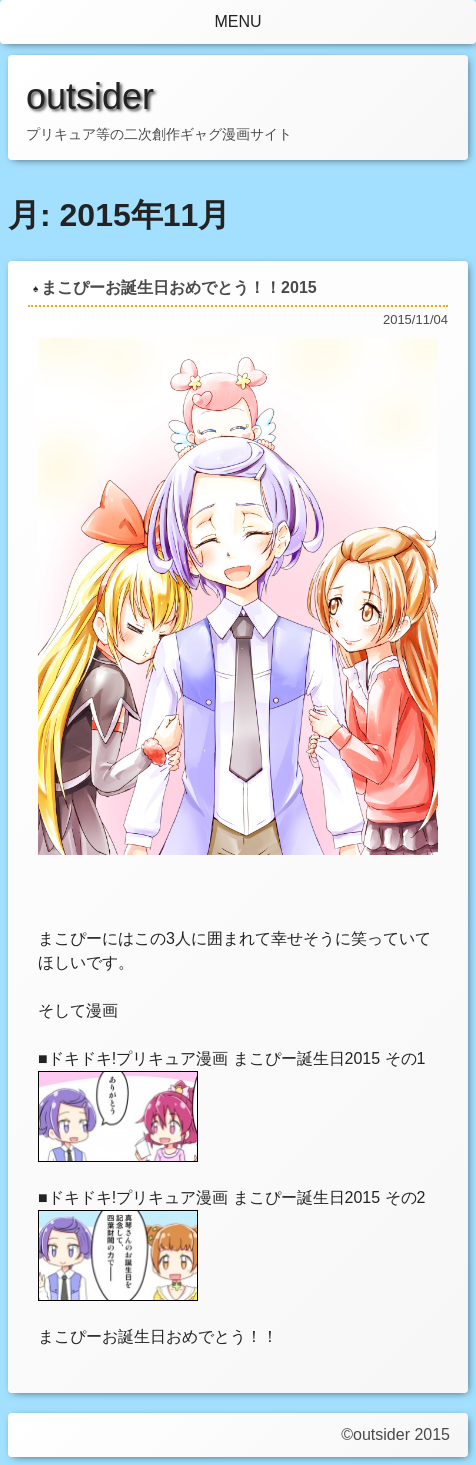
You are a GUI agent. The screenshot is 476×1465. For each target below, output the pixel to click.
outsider (90, 96)
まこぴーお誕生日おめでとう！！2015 (179, 287)
